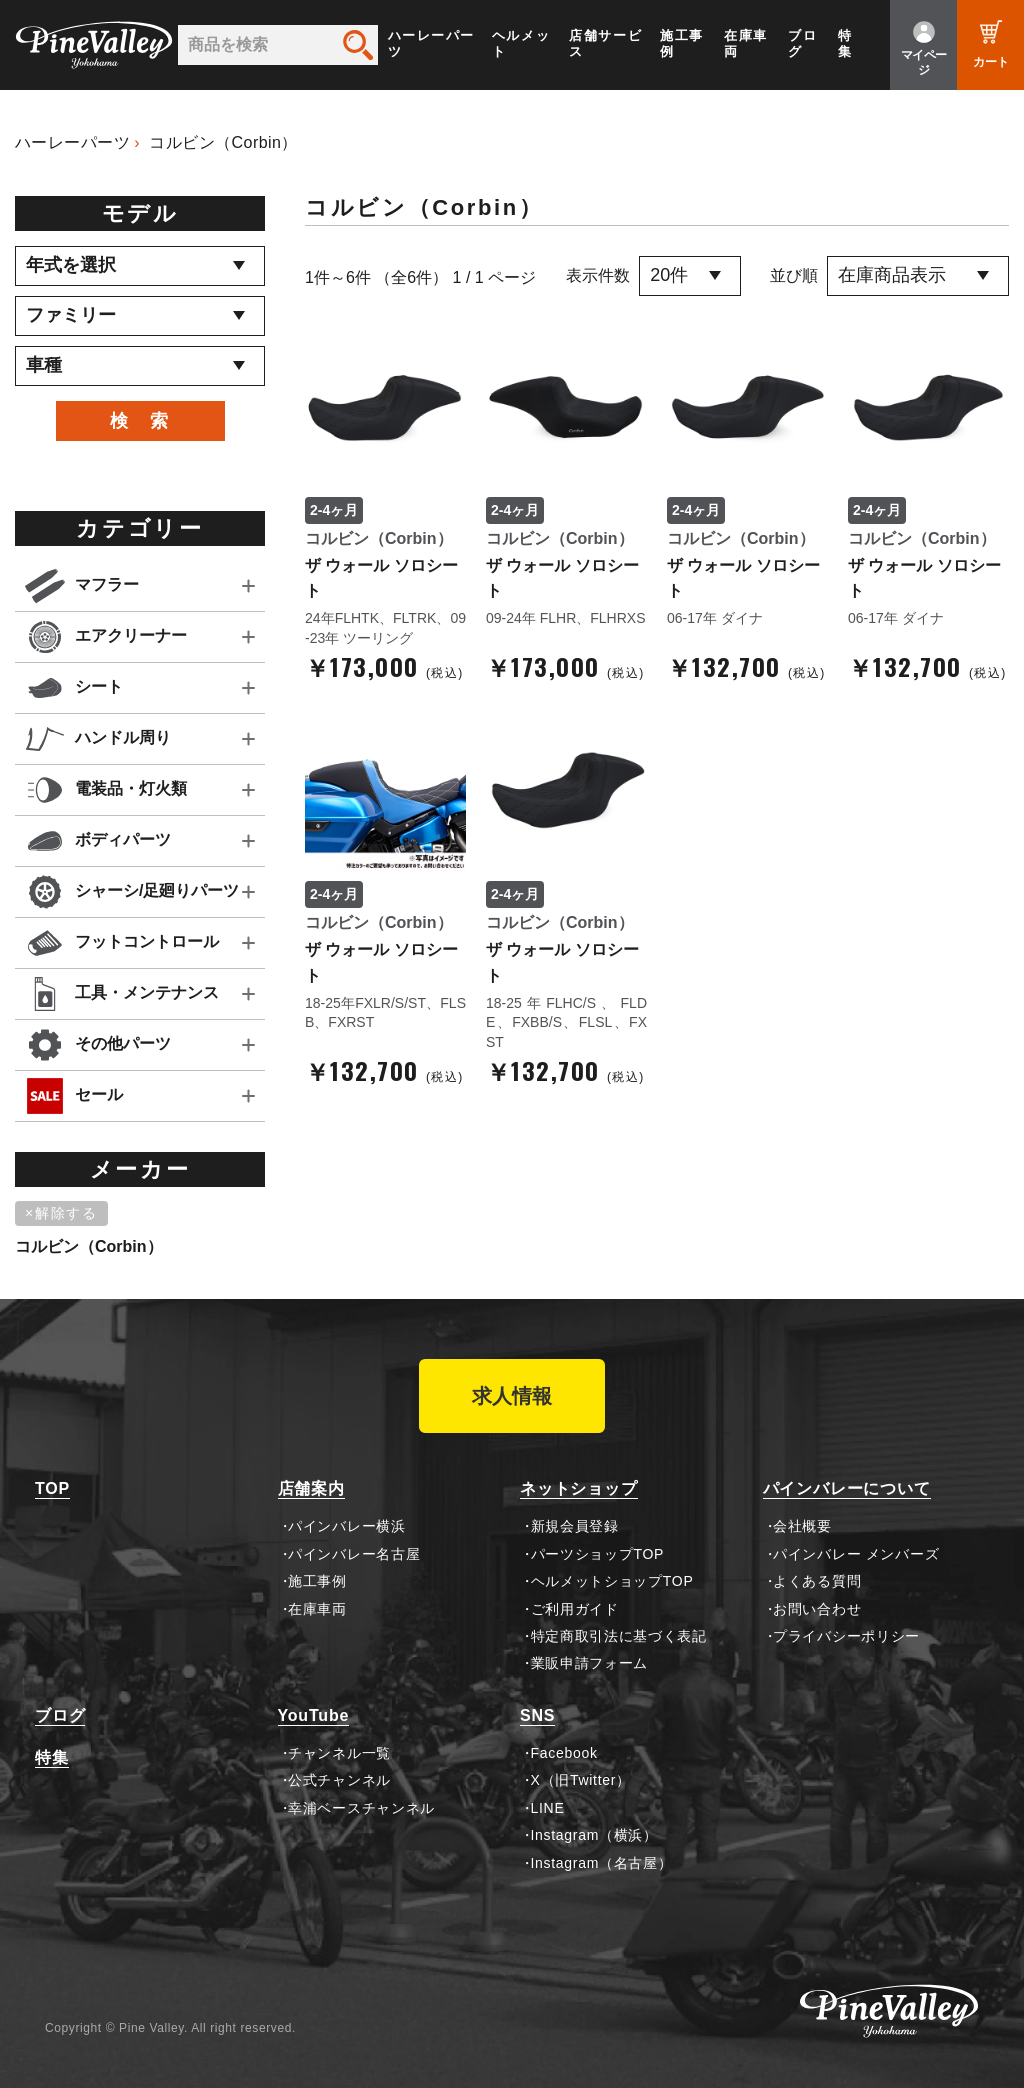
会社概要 (802, 1526)
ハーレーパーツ (431, 43)
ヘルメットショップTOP (612, 1581)
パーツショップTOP (598, 1554)
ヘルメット (521, 43)
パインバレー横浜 (347, 1526)
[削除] (65, 1214)
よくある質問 (817, 1581)
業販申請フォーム (590, 1663)
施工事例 (682, 43)
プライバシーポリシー (846, 1636)
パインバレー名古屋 (354, 1554)
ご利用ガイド (575, 1609)
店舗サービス (605, 43)
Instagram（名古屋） (602, 1863)
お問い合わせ (817, 1609)
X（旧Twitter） (581, 1780)
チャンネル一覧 (339, 1753)
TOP (52, 1488)
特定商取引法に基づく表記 (619, 1636)
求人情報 (512, 1396)
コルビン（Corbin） (223, 142)
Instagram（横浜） (594, 1835)
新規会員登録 (575, 1526)
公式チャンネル (339, 1780)
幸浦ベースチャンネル (361, 1808)
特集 (845, 43)
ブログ (802, 43)
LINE (548, 1808)
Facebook (564, 1753)
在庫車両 (746, 43)
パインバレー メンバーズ (856, 1554)
